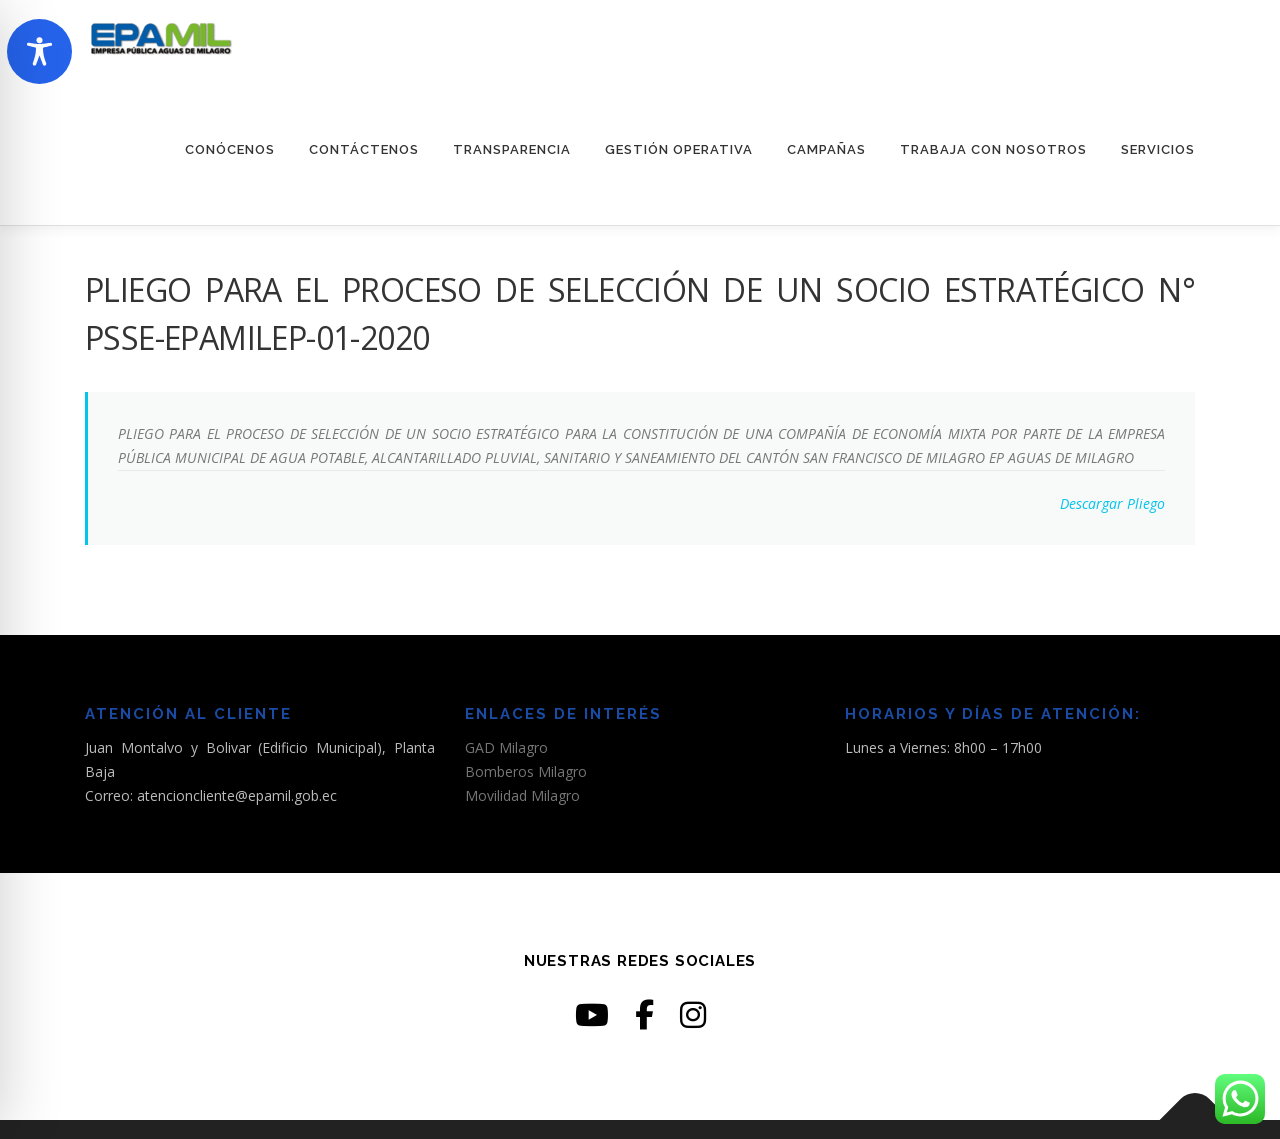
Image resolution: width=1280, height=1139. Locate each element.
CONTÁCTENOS (364, 149)
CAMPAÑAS (826, 149)
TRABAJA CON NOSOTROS (993, 149)
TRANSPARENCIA (512, 149)
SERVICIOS (1158, 149)
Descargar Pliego (1112, 503)
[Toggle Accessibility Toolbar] (39, 51)
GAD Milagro (506, 747)
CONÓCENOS (230, 149)
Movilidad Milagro (522, 795)
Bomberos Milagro (526, 771)
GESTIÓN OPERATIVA (679, 149)
